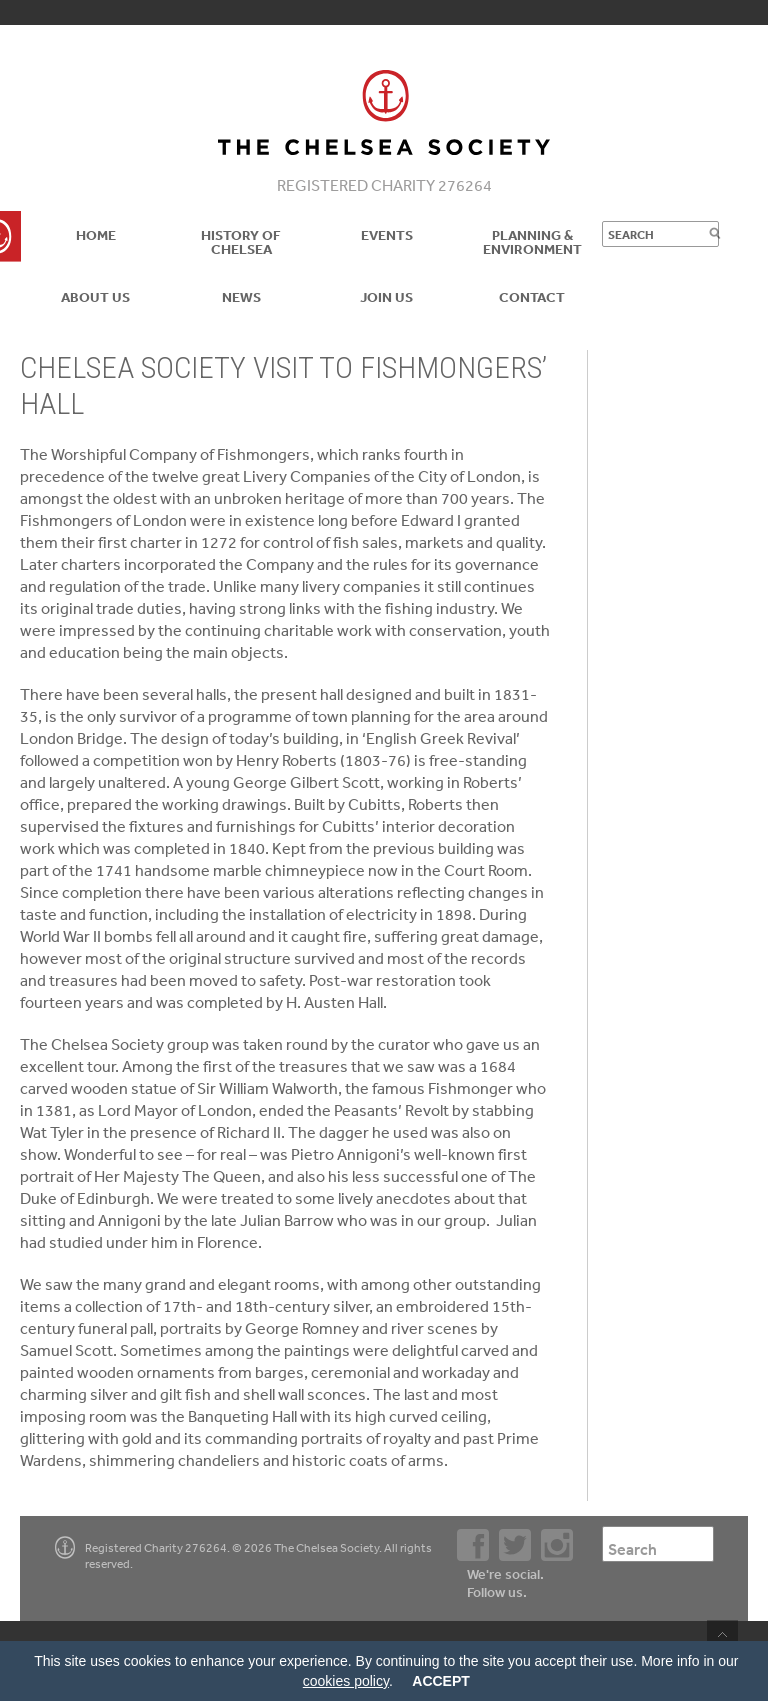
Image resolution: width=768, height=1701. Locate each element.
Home (96, 235)
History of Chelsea (241, 242)
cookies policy (346, 1681)
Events (387, 235)
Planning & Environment (532, 242)
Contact (532, 297)
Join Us (386, 297)
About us (95, 297)
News (241, 297)
